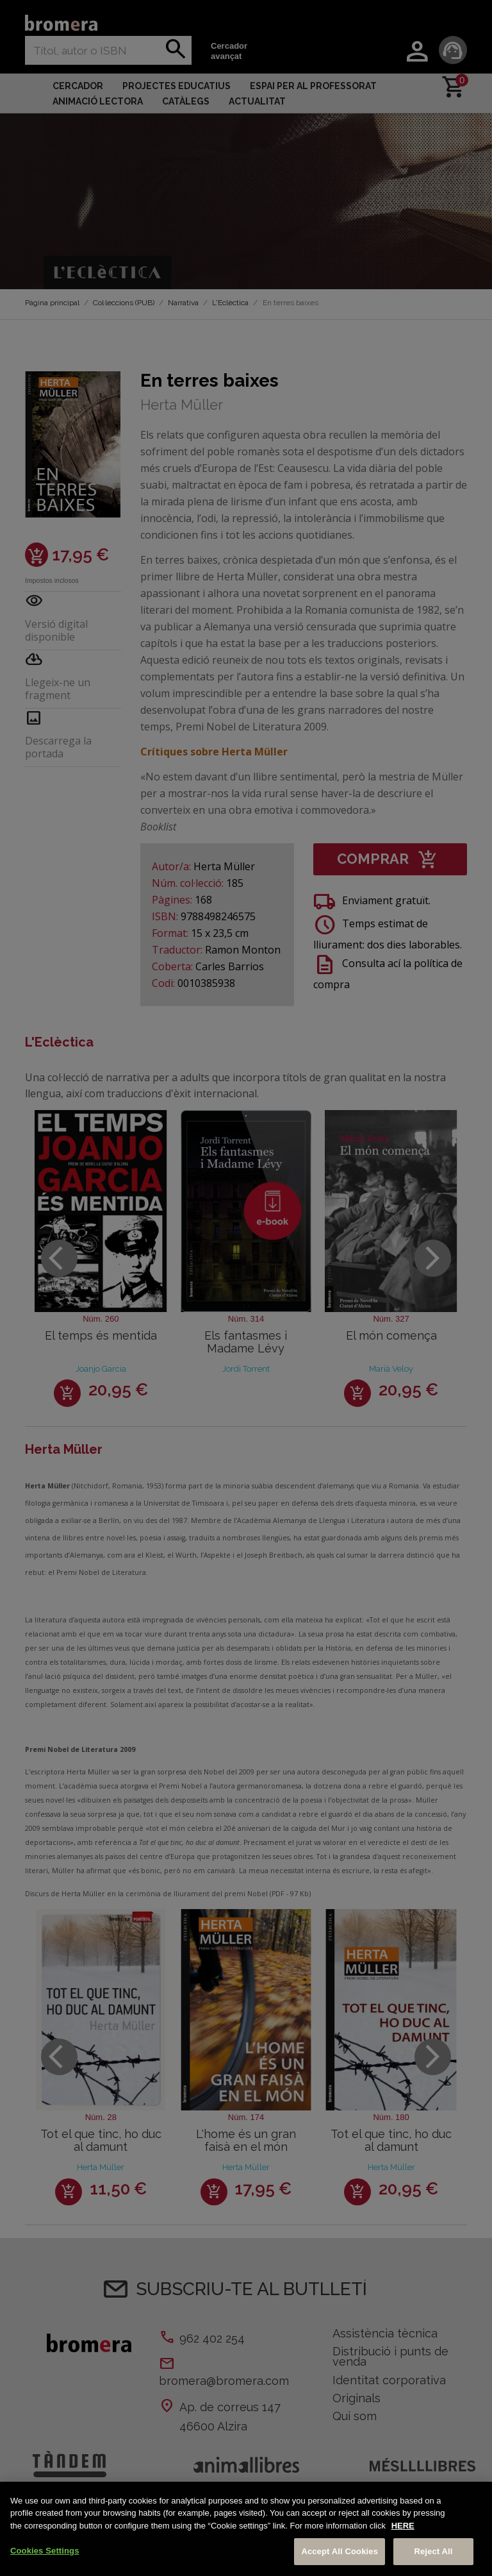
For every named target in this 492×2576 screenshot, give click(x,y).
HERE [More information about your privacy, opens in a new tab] (402, 2525)
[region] (246, 2529)
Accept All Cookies (339, 2551)
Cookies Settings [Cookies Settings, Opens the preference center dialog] (44, 2550)
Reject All (433, 2551)
